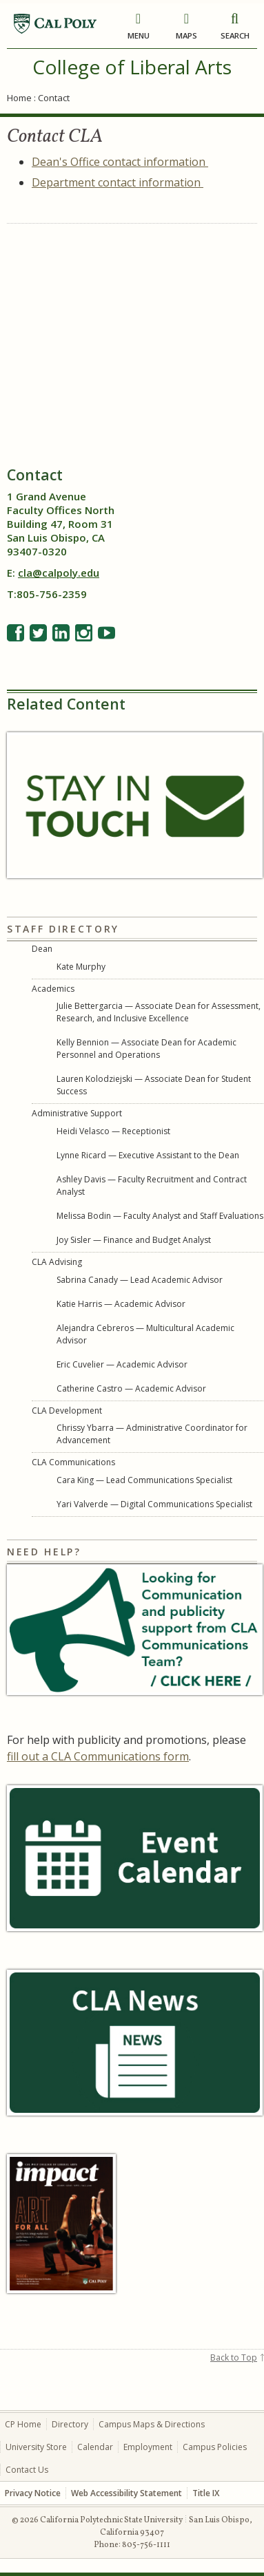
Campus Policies (215, 2447)
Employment (147, 2447)
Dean (42, 949)
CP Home (23, 2424)
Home (19, 98)
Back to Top (233, 2357)
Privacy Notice (33, 2493)
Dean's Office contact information (120, 161)
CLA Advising (57, 1262)
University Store (36, 2447)
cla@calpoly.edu (58, 572)
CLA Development (67, 1410)
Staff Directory (63, 928)
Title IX (205, 2493)
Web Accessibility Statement (126, 2493)
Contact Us (27, 2470)
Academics (53, 988)
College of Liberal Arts (132, 67)
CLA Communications (73, 1462)
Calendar (95, 2447)
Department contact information (117, 182)
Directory (70, 2424)
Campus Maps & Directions (152, 2424)
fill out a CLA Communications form (98, 1756)
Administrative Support (77, 1113)
